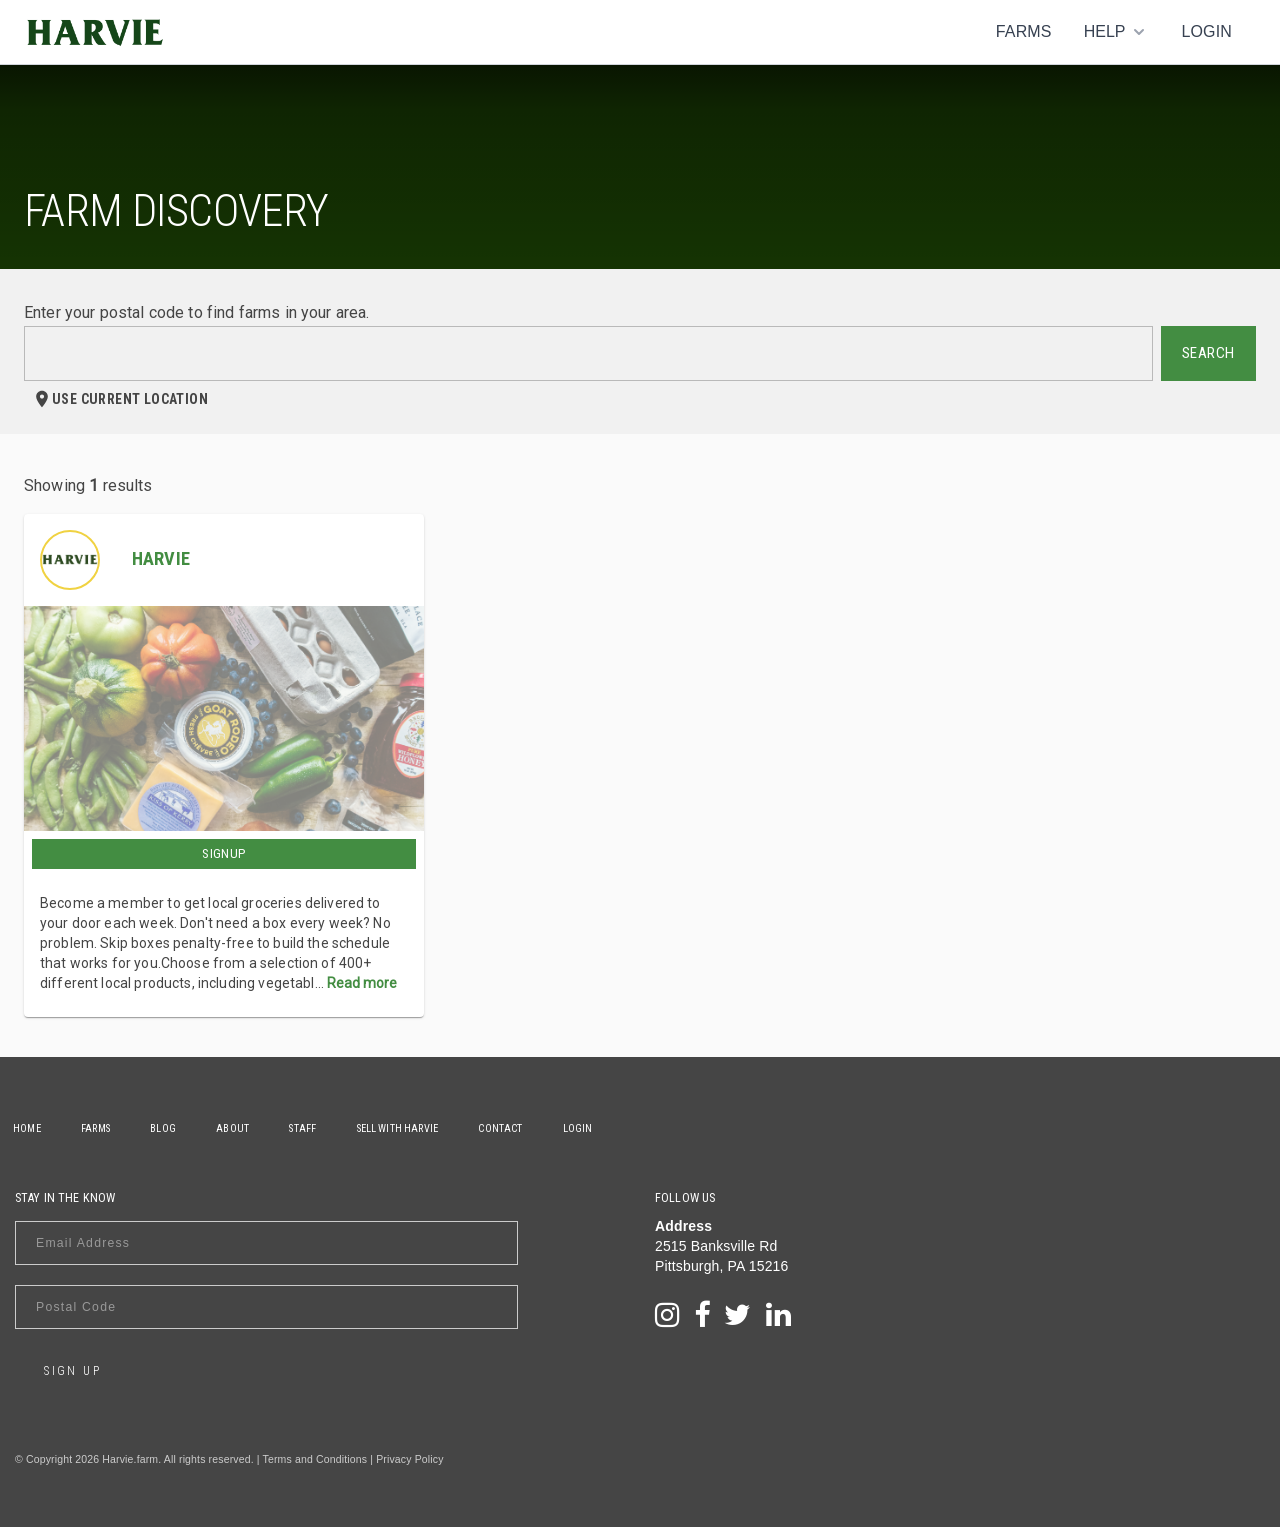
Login (1206, 31)
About (245, 1128)
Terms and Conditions (315, 1459)
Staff (319, 1128)
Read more (362, 983)
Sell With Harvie (417, 1128)
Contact (524, 1128)
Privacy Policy (409, 1459)
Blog (172, 1128)
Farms (1024, 31)
